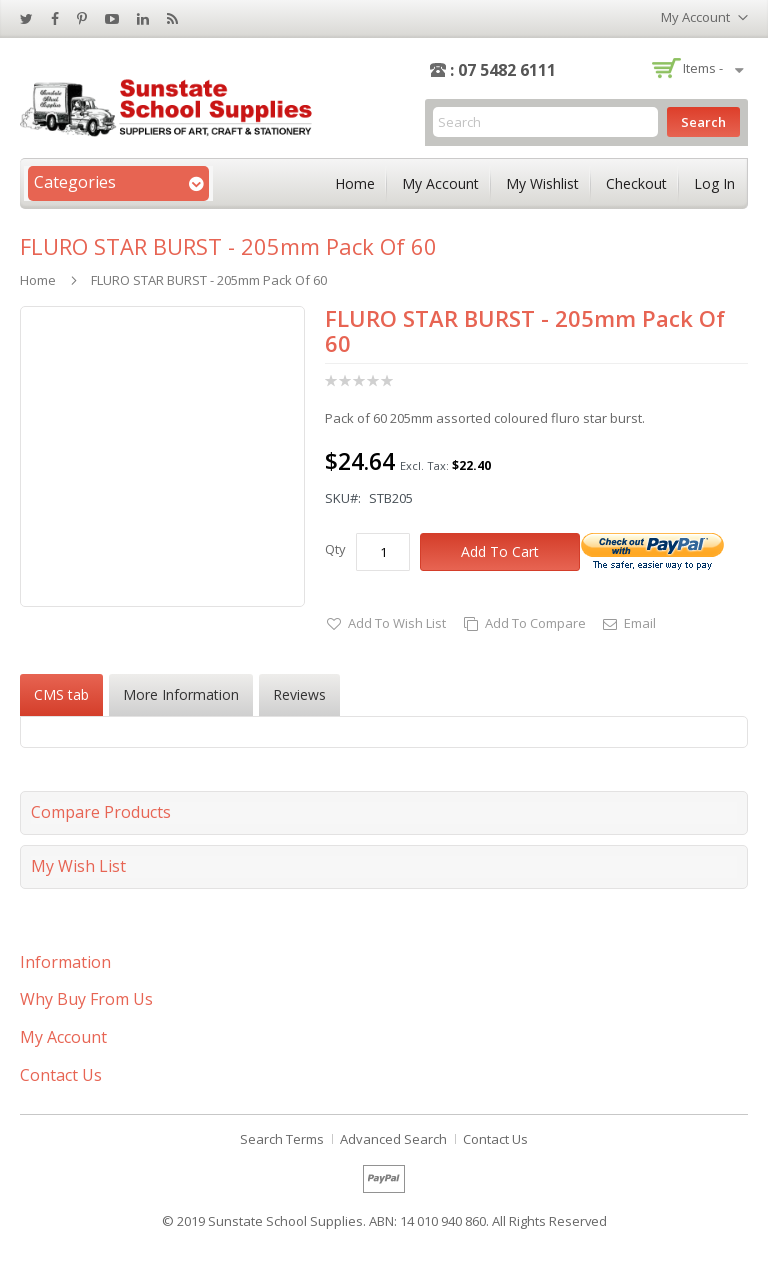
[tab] (61, 695)
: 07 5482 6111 (503, 70)
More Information (181, 694)
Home (355, 183)
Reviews (299, 694)
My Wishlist (542, 183)
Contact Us (495, 1139)
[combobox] (545, 122)
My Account (440, 183)
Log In (714, 183)
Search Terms (282, 1139)
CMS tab (61, 694)
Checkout (636, 183)
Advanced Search (393, 1139)
